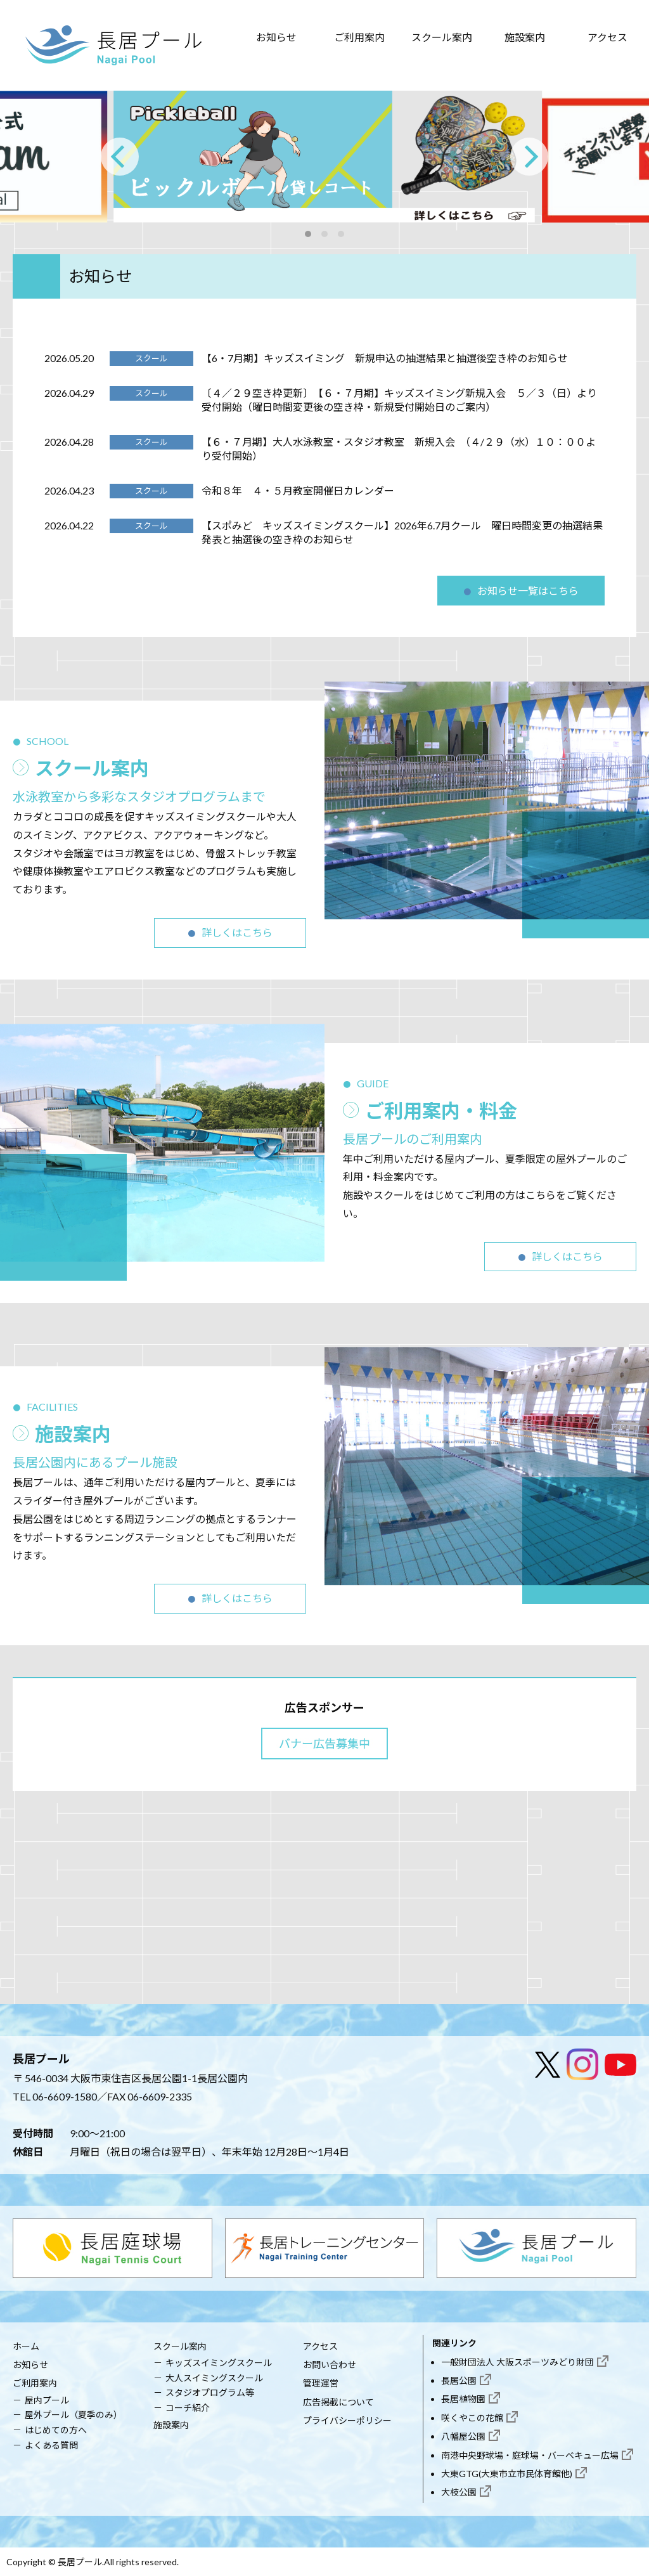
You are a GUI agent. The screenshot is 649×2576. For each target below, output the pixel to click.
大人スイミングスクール (214, 2377)
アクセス (607, 37)
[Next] (529, 157)
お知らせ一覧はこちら (528, 591)
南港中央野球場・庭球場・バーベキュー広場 (530, 2455)
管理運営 (320, 2383)
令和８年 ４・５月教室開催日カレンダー (298, 490)
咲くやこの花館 (472, 2417)
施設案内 (524, 37)
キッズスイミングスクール (218, 2362)
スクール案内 (441, 37)
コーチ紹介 (187, 2407)
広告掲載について (338, 2402)
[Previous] (120, 157)
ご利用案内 (359, 37)
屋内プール (47, 2400)
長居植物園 (463, 2398)
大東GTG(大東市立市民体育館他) (506, 2473)
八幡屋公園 (463, 2436)
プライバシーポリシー (347, 2420)
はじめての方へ (56, 2429)
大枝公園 (459, 2492)
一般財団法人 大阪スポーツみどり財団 (517, 2362)
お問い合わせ (329, 2364)
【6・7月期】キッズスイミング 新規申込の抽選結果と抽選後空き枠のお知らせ (385, 358)
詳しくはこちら (237, 932)
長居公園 (459, 2380)
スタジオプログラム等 (209, 2392)
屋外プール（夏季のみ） (73, 2414)
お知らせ (276, 37)
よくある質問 (51, 2445)
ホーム (26, 2346)
